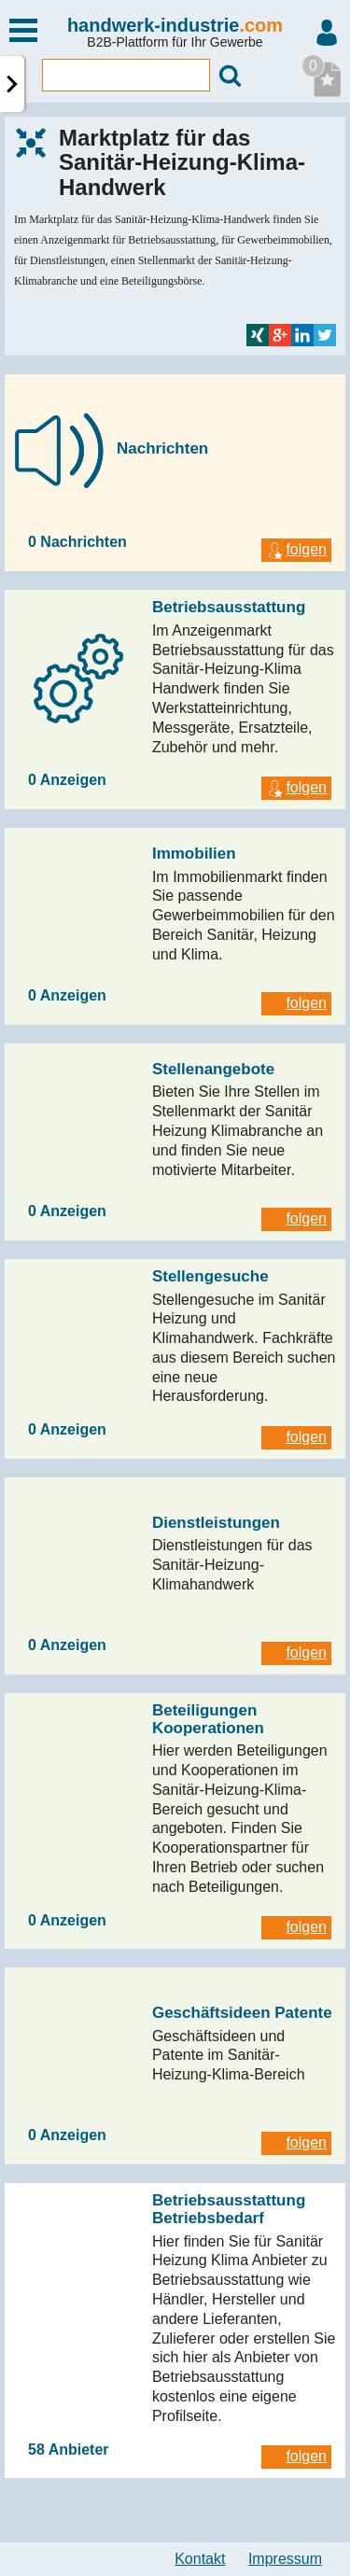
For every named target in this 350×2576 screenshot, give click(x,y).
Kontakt (200, 2559)
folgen (296, 549)
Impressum (285, 2559)
